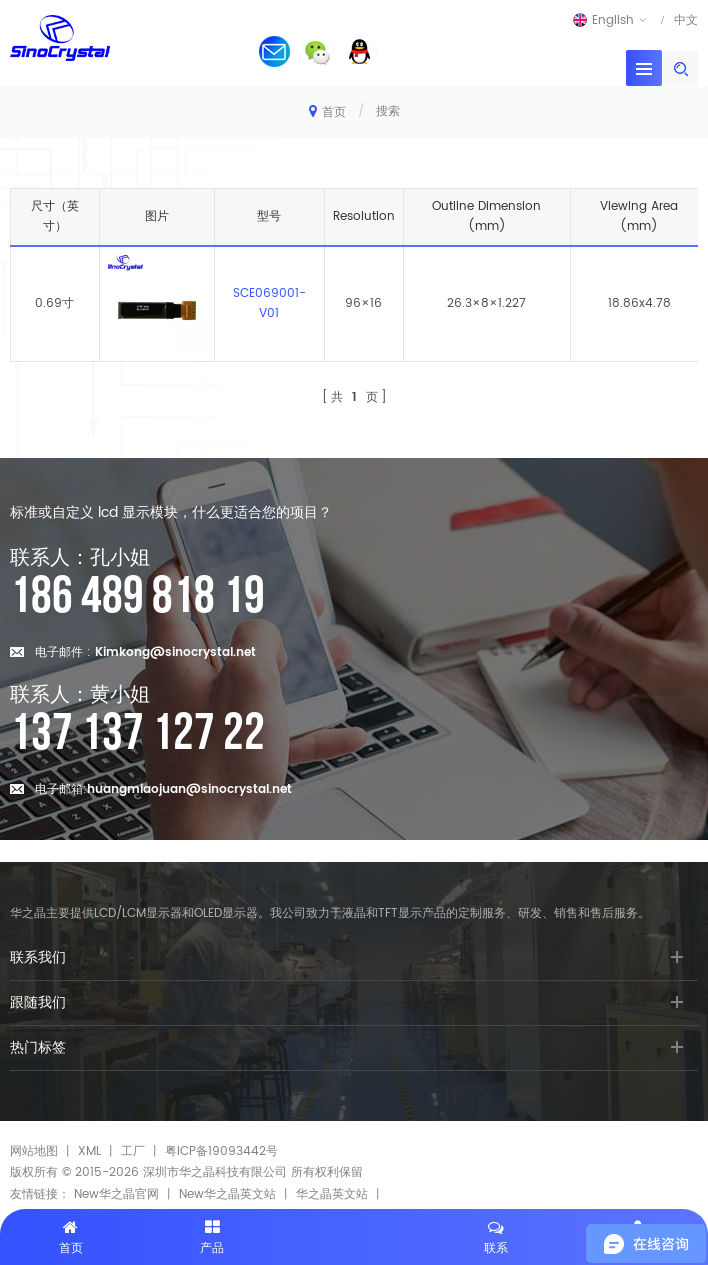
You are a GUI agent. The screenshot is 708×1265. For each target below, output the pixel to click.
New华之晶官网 (116, 1194)
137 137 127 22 (137, 734)
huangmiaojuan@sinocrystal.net (189, 789)
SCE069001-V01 (269, 303)
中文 (686, 20)
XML (89, 1151)
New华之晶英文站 (227, 1194)
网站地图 (34, 1151)
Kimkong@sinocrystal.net (175, 652)
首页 (327, 111)
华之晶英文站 (332, 1194)
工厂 (133, 1151)
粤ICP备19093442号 (221, 1151)
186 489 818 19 (137, 597)
